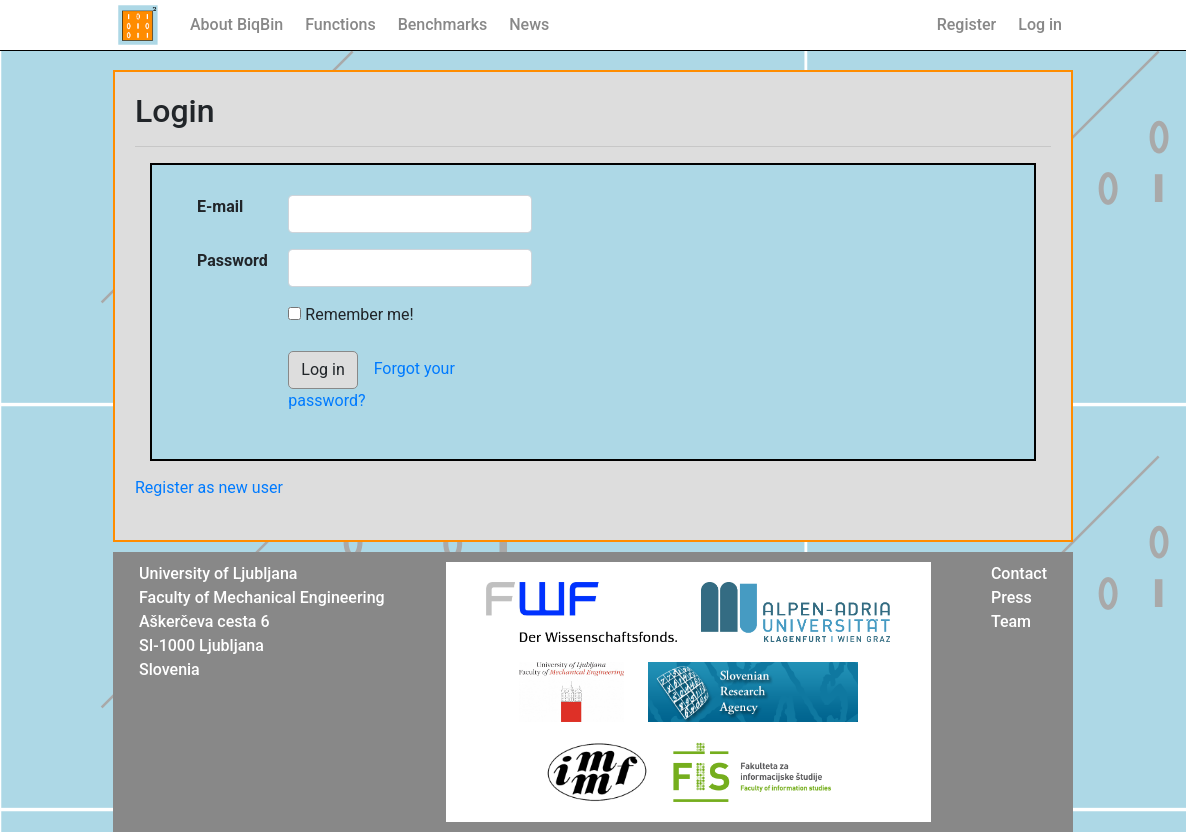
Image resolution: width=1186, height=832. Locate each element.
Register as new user (209, 487)
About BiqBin (236, 24)
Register (967, 24)
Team (1011, 621)
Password (232, 260)
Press (1011, 597)
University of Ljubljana (218, 573)
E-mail (220, 206)
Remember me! (359, 314)
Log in (1040, 24)
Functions (340, 24)
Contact (1019, 573)
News (529, 24)
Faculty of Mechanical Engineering (262, 597)
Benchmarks (443, 24)
